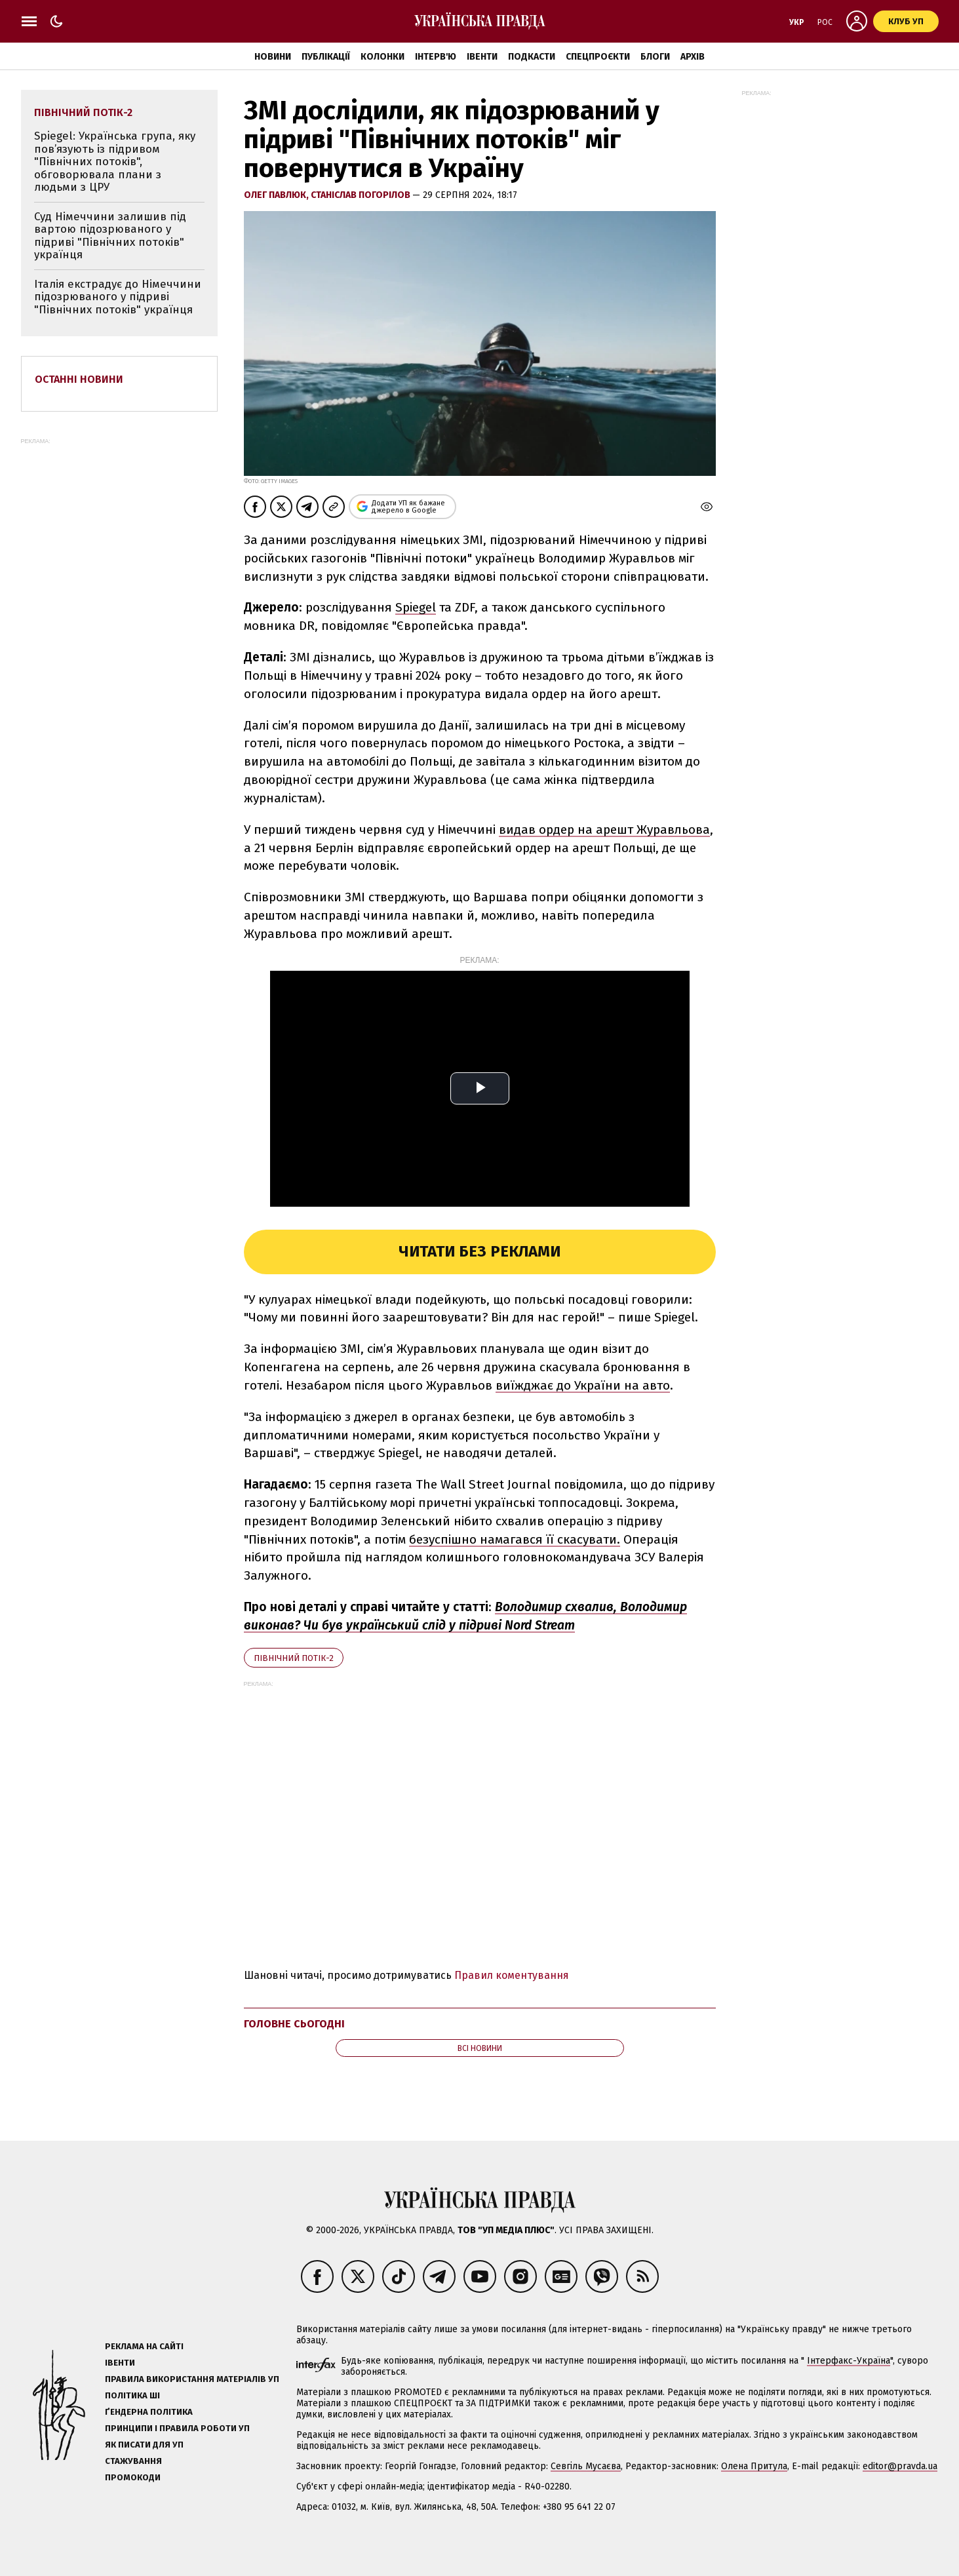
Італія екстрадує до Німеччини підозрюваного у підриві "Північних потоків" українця (117, 297)
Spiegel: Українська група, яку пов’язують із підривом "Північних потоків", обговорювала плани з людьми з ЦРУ (114, 161)
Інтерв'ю (435, 56)
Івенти (482, 56)
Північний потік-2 (294, 1658)
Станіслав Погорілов (361, 195)
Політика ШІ (132, 2395)
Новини (272, 56)
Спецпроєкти (598, 56)
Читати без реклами (479, 1251)
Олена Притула (754, 2466)
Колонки (382, 56)
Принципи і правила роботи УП (177, 2428)
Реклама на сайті (144, 2346)
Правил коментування (511, 1975)
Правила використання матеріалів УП (192, 2379)
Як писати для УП (144, 2444)
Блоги (655, 56)
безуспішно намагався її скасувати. (514, 1539)
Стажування (133, 2461)
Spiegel (415, 607)
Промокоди (133, 2477)
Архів (692, 56)
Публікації (326, 56)
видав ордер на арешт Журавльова (604, 829)
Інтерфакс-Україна (848, 2360)
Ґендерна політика (149, 2412)
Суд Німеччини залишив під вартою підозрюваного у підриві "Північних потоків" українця (110, 236)
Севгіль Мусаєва (586, 2466)
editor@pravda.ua (900, 2466)
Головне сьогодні (294, 2024)
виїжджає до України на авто (583, 1385)
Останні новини (79, 379)
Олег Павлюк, (277, 195)
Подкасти (531, 56)
